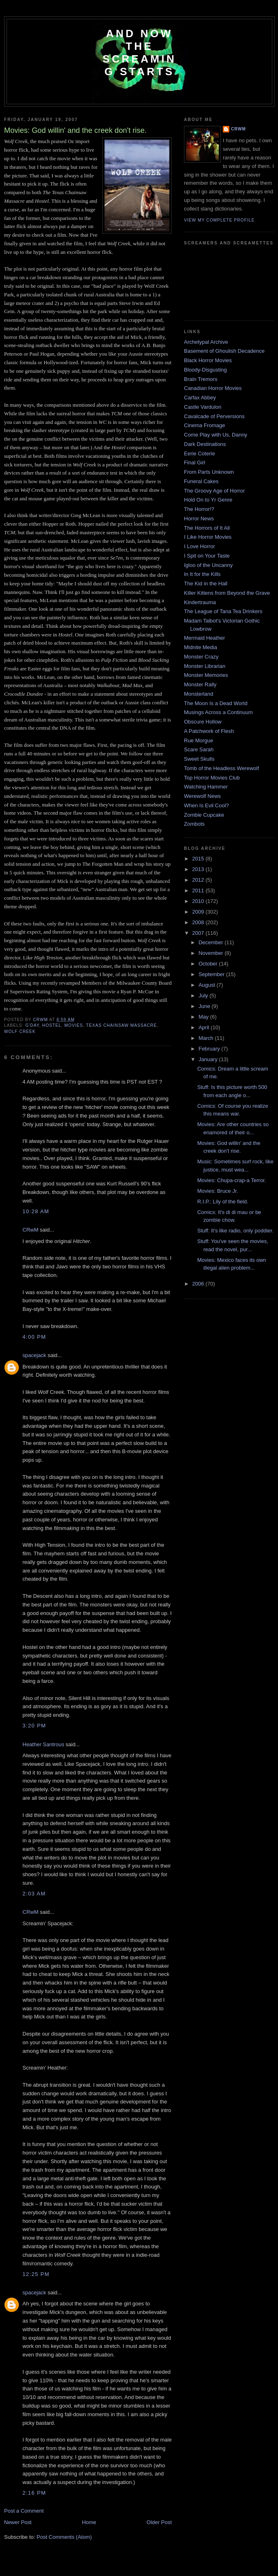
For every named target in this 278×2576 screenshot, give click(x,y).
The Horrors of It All (207, 528)
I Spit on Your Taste (207, 556)
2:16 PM (34, 2493)
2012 (199, 880)
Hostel (51, 1025)
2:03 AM (34, 1894)
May (204, 1017)
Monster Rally (200, 684)
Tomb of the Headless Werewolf (221, 768)
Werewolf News (202, 796)
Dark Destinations (205, 444)
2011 (199, 890)
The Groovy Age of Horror (214, 491)
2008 (199, 922)
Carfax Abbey (200, 397)
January (209, 1059)
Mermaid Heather (204, 638)
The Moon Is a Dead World (215, 703)
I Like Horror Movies (207, 537)
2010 (199, 901)
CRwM (30, 1230)
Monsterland (198, 694)
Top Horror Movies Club (212, 778)
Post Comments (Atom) (64, 2537)
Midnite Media (200, 647)
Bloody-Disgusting (205, 370)
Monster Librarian (204, 666)
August (208, 985)
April (205, 1027)
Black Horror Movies (208, 360)
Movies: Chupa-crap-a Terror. (231, 1180)
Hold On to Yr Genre (208, 500)
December (212, 942)
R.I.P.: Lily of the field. (222, 1201)
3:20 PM (34, 1726)
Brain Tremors (200, 379)
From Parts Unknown (209, 472)
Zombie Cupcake (204, 815)
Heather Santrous (43, 1744)
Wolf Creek (20, 1031)
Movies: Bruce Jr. (217, 1191)
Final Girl (194, 462)
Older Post (159, 2522)
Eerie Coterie (199, 453)
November (212, 953)
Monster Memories (206, 675)
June (205, 1006)
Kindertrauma (200, 602)
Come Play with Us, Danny (215, 435)
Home (89, 2522)
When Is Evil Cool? (206, 805)
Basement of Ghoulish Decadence (224, 351)
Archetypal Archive (206, 342)
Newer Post (17, 2522)
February (210, 1049)
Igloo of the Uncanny (208, 565)
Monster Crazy (201, 657)
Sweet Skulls (199, 759)
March (207, 1038)
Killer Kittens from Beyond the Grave (227, 593)
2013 (199, 869)
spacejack (34, 1355)
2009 (199, 912)
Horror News (199, 518)
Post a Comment (24, 2511)
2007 (199, 933)
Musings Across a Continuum (218, 712)
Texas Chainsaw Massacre (121, 1025)
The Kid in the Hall (205, 583)
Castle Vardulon (203, 407)
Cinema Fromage (204, 425)
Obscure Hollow (203, 722)
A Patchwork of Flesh (209, 731)
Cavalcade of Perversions (214, 416)
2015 (199, 859)
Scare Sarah (198, 749)
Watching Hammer (206, 787)
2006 (199, 1284)
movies (74, 1025)
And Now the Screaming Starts (139, 52)
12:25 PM (35, 2274)
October (209, 964)
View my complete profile (219, 220)
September (212, 974)
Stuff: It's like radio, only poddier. (235, 1231)
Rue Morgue (198, 740)
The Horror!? (199, 509)
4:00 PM (34, 1337)
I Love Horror (199, 546)
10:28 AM (35, 1211)
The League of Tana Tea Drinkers (223, 611)
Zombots (194, 824)
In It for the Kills (202, 574)
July (204, 995)
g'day (32, 1025)
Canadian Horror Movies (213, 388)
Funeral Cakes (201, 481)
